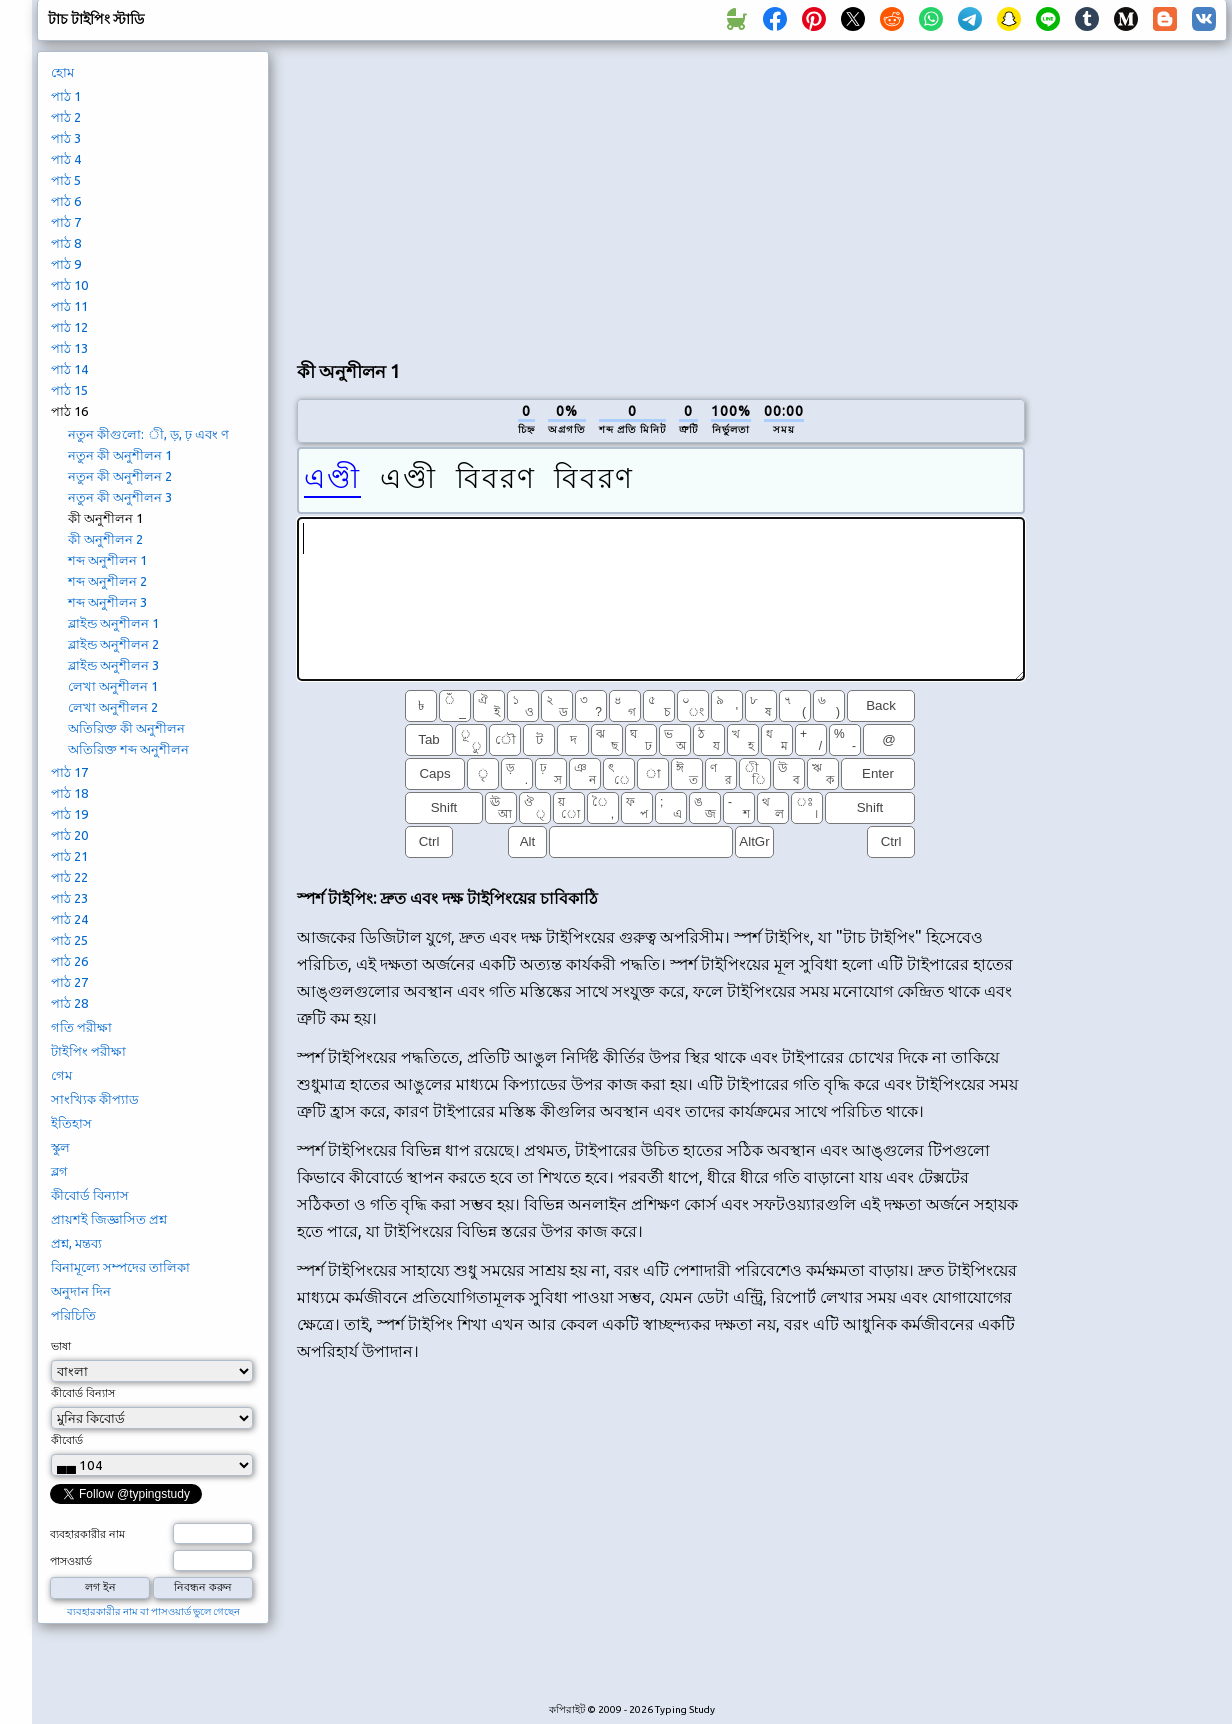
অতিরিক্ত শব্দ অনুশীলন (128, 749)
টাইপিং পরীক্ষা (88, 1051)
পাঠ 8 (66, 243)
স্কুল (60, 1147)
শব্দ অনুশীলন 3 (107, 602)
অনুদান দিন (81, 1291)
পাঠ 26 (69, 961)
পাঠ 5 (66, 180)
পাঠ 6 (66, 201)
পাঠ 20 (69, 835)
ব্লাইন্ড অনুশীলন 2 (113, 644)
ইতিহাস (71, 1123)
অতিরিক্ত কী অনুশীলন (126, 728)
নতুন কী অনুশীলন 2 (120, 476)
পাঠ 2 (66, 117)
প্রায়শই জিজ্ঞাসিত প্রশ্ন (109, 1219)
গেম (61, 1075)
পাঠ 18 (69, 793)
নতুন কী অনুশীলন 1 (120, 455)
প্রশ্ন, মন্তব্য (76, 1243)
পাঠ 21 (69, 856)
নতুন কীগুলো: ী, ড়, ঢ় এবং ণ (148, 434)
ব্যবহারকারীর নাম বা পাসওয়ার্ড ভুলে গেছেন (153, 1611)
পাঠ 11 (69, 306)
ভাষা (61, 1346)
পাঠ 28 (69, 1003)
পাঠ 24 (69, 919)
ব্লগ (59, 1171)
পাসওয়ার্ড (71, 1561)
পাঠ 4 (66, 159)
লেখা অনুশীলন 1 (113, 686)
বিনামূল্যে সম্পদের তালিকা (120, 1267)
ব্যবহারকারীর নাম (87, 1534)
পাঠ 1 (66, 96)
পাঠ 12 (69, 327)
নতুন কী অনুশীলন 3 (120, 497)
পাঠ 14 (69, 369)
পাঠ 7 (66, 222)
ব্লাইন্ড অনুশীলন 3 (113, 665)
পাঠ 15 (69, 390)
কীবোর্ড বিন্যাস (90, 1195)
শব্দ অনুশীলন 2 (107, 581)
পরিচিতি (73, 1315)
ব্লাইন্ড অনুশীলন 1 (113, 623)
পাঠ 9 (66, 264)
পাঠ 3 (66, 138)
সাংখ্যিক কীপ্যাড (95, 1099)
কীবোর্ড (67, 1440)
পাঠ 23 (69, 898)
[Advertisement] (532, 196)
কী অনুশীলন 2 (105, 539)
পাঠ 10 (69, 285)
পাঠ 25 (69, 940)
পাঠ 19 (69, 814)
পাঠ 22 (69, 877)
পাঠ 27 (69, 982)
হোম (62, 72)
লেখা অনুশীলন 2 (113, 707)
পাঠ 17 (69, 772)
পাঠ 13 (69, 348)
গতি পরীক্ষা (81, 1027)
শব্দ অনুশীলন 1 (107, 560)
